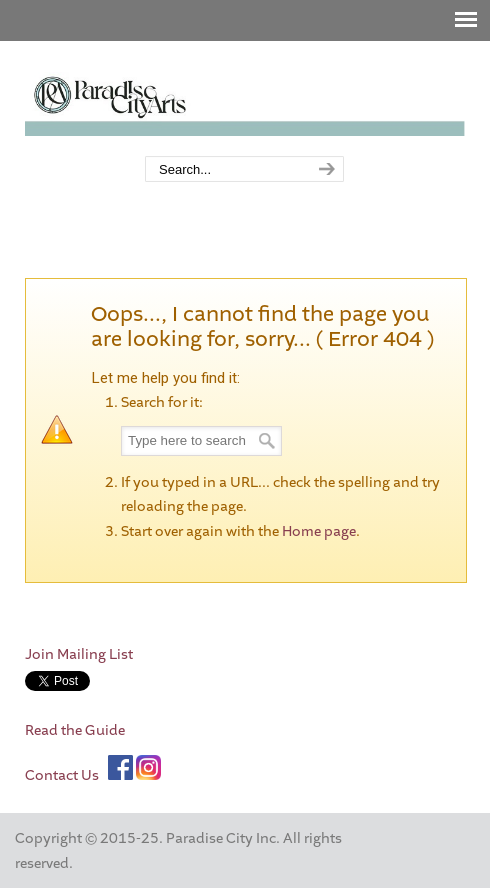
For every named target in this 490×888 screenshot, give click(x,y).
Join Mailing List (79, 654)
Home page (319, 531)
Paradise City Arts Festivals (245, 99)
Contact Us (62, 775)
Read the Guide (75, 730)
